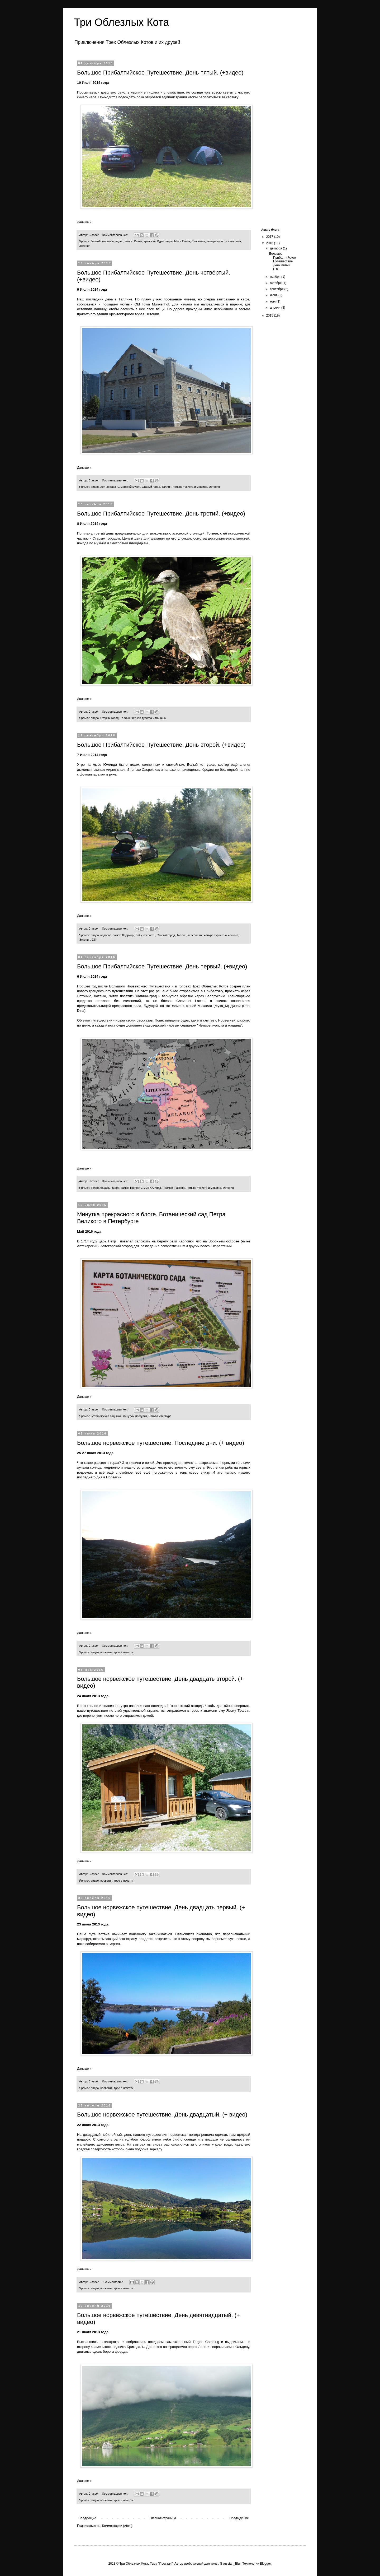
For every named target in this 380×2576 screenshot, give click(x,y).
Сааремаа (198, 241)
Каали (138, 241)
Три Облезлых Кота (121, 22)
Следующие (87, 2518)
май (118, 1416)
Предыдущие (239, 2518)
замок (128, 241)
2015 (270, 315)
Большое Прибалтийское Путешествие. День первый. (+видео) (162, 966)
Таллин (167, 486)
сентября (277, 289)
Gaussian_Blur (230, 2563)
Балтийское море (102, 241)
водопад (105, 935)
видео (119, 241)
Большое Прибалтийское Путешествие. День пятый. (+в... (282, 261)
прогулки (141, 1416)
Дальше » (84, 222)
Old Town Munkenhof (151, 304)
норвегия (106, 1652)
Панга (186, 241)
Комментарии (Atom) (117, 2526)
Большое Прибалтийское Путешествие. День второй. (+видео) (161, 744)
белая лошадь (100, 1187)
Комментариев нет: (115, 234)
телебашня (195, 935)
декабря (276, 248)
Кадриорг (128, 935)
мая (273, 301)
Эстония (84, 245)
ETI (94, 939)
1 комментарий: (113, 2281)
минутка (128, 1416)
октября (276, 283)
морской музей (130, 486)
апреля (275, 307)
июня (274, 295)
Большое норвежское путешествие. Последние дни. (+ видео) (160, 1443)
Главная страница (163, 2518)
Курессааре (165, 241)
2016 (270, 243)
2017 (270, 237)
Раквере (179, 1187)
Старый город (151, 486)
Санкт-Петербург (160, 1416)
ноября (275, 277)
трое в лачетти (124, 1652)
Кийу (139, 935)
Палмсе (168, 1187)
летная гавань (109, 486)
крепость (150, 241)
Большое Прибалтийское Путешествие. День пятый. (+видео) (160, 72)
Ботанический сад (103, 1416)
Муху (177, 241)
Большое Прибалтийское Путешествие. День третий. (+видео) (161, 513)
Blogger (265, 2563)
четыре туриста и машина (224, 241)
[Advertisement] (279, 141)
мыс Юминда (152, 1187)
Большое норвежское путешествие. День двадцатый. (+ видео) (162, 2114)
